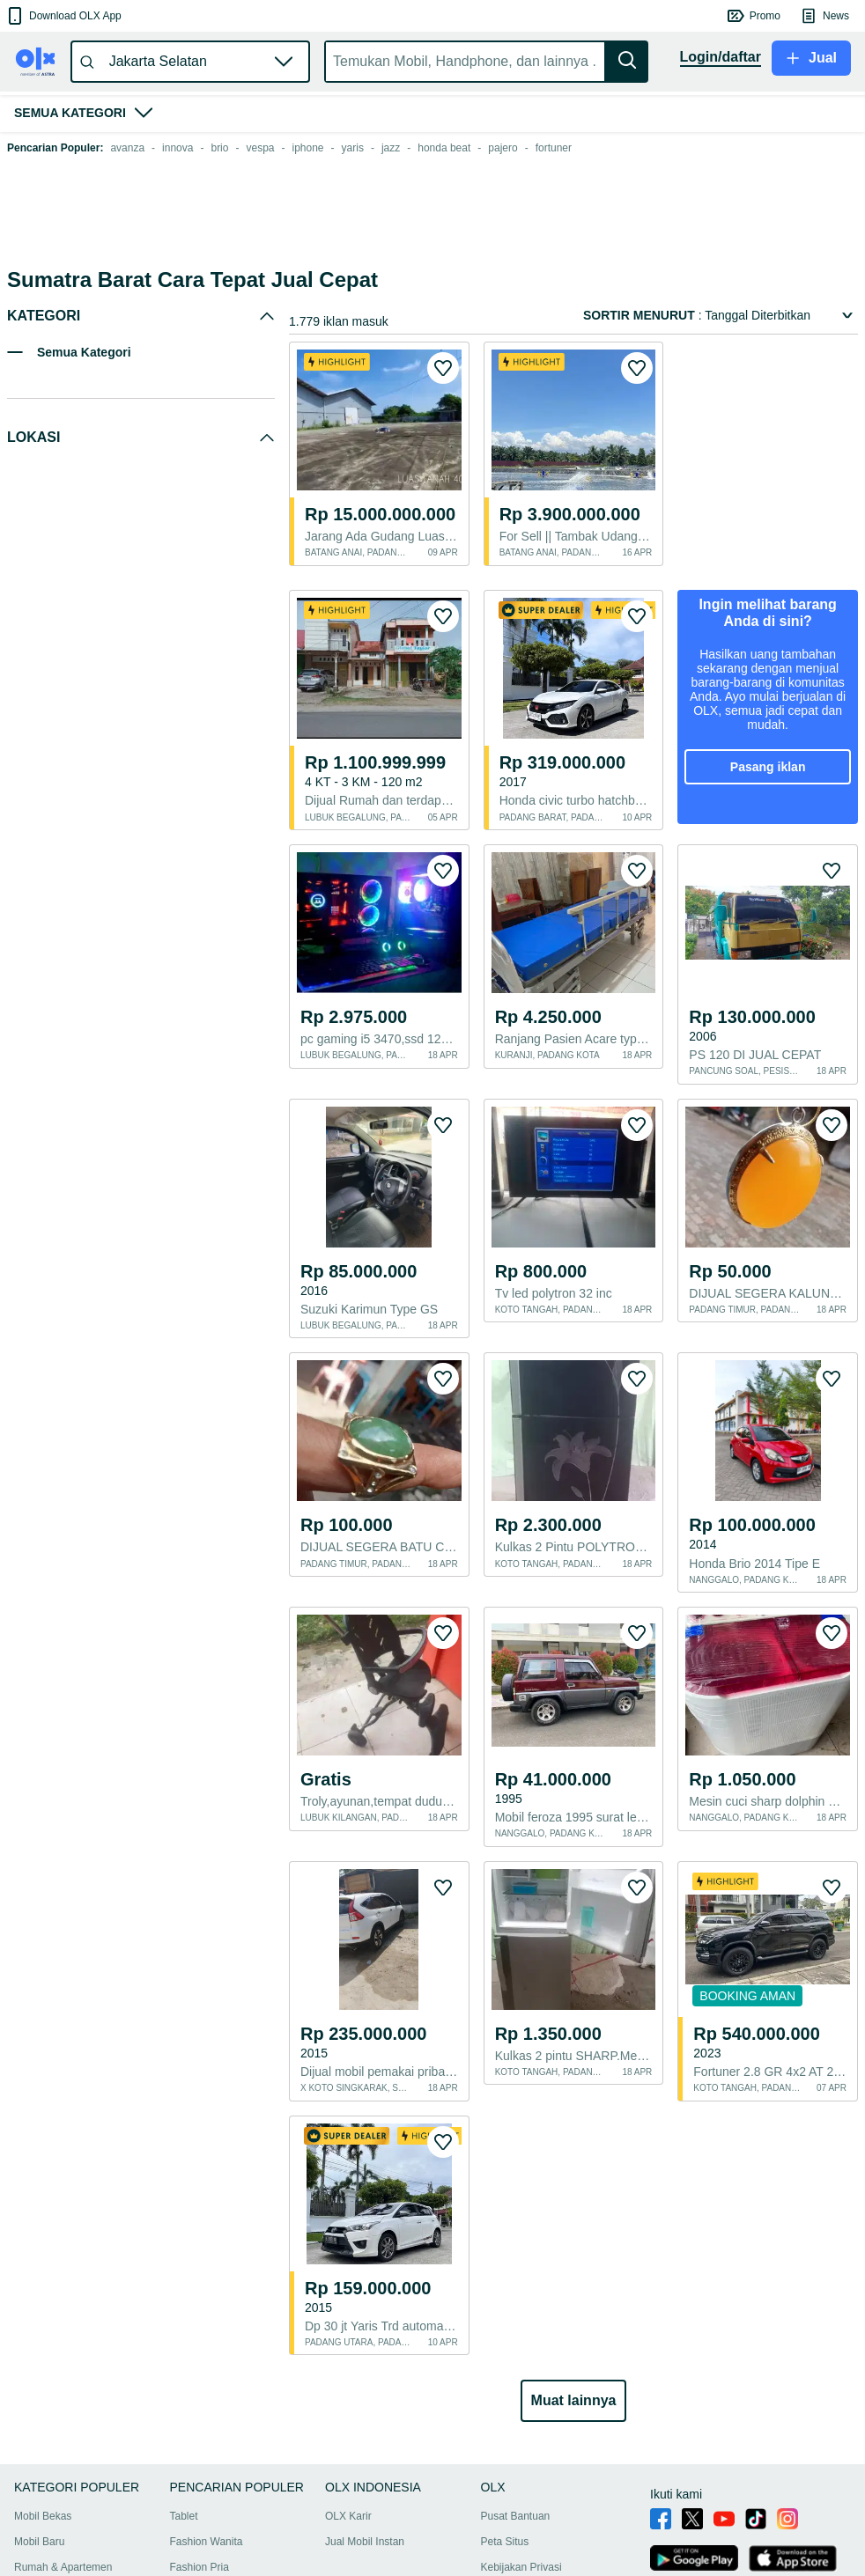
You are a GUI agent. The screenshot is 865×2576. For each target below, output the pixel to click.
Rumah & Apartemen (63, 2461)
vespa (260, 148)
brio (219, 148)
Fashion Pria (199, 2461)
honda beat (444, 148)
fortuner (554, 148)
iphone (308, 148)
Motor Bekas (43, 2487)
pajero (502, 148)
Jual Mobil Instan (364, 2436)
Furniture (191, 2487)
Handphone (41, 2512)
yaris (353, 148)
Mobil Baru (39, 2436)
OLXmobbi (506, 2512)
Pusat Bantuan (516, 2410)
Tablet (184, 2410)
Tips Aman (505, 2487)
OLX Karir (348, 2410)
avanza (127, 148)
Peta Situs (505, 2436)
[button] (63, 15)
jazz (390, 148)
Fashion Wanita (206, 2436)
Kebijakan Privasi (521, 2461)
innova (177, 148)
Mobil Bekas (42, 2410)
